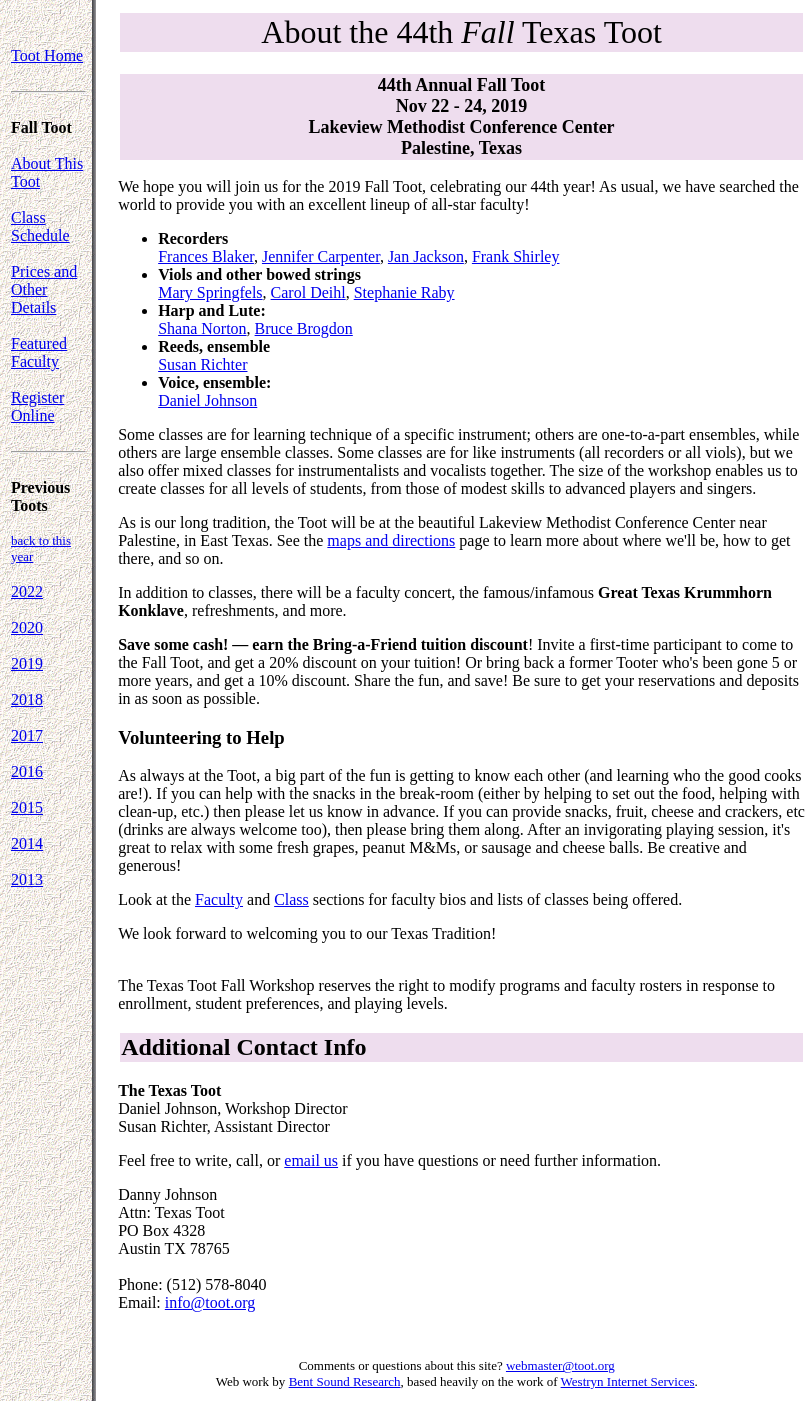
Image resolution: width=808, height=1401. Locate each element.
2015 (27, 807)
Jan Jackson (426, 256)
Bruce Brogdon (304, 328)
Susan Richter (202, 364)
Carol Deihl (308, 292)
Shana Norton (202, 328)
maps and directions (391, 540)
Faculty (219, 899)
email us (311, 1160)
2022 (27, 591)
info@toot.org (210, 1302)
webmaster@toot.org (560, 1365)
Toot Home (47, 55)
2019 (27, 663)
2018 (27, 699)
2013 (27, 879)
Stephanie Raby (404, 292)
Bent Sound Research (345, 1381)
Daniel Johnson (207, 400)
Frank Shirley (516, 256)
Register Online (37, 406)
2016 (27, 771)
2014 (27, 843)
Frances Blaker (206, 256)
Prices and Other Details (44, 289)
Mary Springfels (210, 292)
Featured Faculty (39, 352)
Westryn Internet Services (628, 1381)
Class (291, 899)
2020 (27, 627)
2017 (27, 735)
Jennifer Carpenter (321, 256)
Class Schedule (40, 226)
